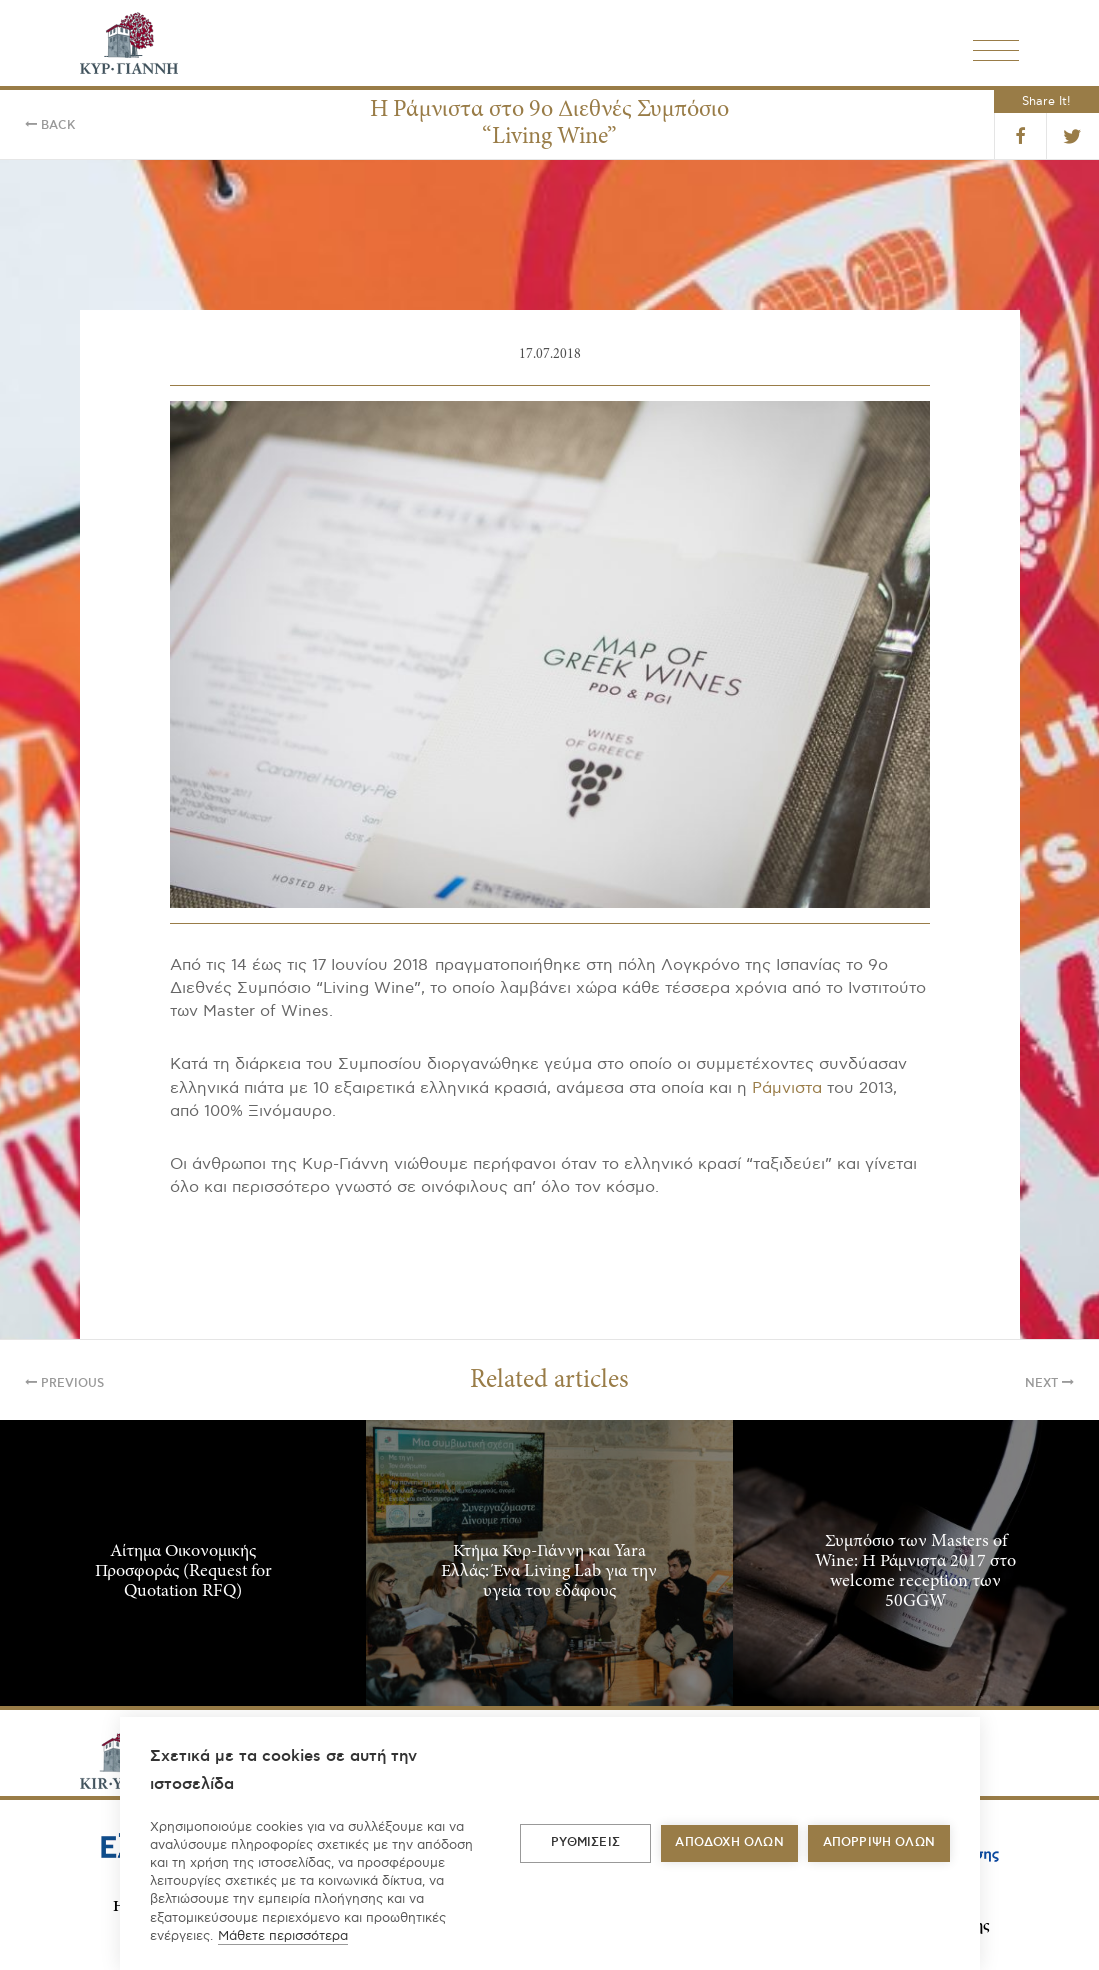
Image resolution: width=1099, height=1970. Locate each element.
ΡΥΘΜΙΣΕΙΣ (585, 1842)
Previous (64, 1383)
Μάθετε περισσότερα (283, 1936)
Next (1049, 1383)
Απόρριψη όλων (879, 1842)
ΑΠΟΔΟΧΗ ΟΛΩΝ (729, 1842)
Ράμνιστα (787, 1088)
